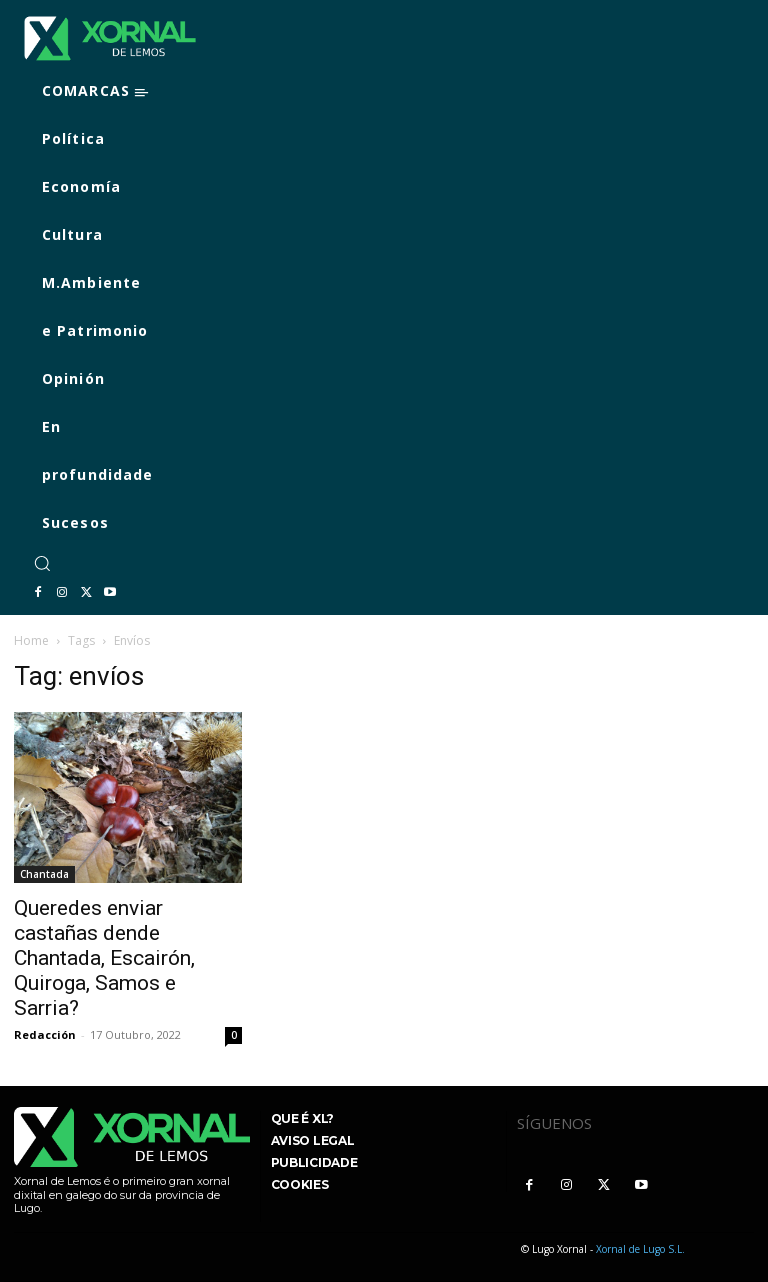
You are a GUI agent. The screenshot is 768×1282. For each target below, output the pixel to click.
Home (31, 640)
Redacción (45, 1034)
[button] (42, 563)
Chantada (44, 874)
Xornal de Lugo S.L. (640, 1249)
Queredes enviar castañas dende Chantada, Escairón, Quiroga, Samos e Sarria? (104, 958)
